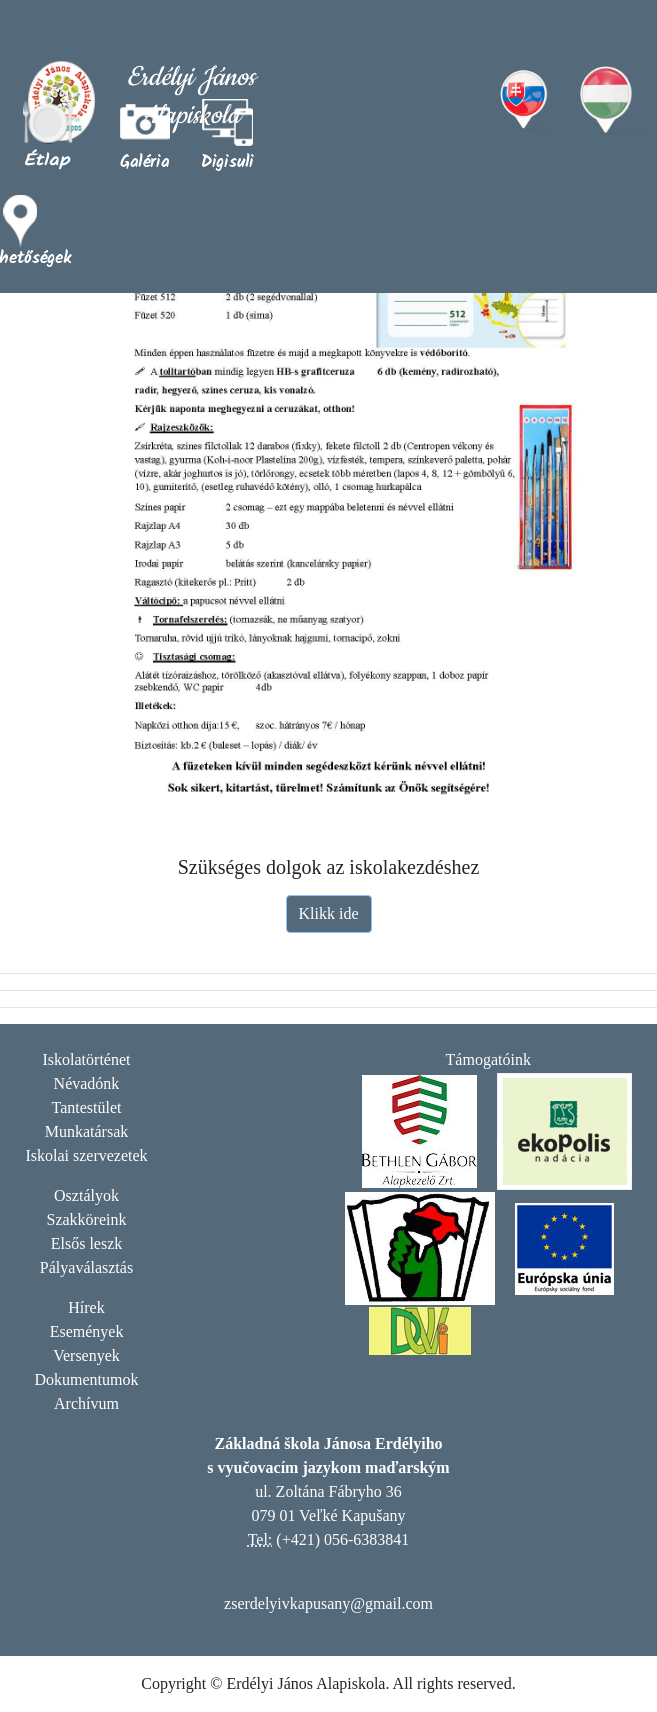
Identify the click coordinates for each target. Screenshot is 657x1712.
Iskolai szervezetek (86, 1155)
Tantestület (87, 1107)
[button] (228, 134)
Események (87, 1331)
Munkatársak (87, 1131)
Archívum (86, 1403)
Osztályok (86, 1195)
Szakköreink (87, 1219)
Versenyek (86, 1355)
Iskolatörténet (87, 1059)
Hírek (86, 1307)
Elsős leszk (87, 1243)
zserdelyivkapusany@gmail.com (328, 1603)
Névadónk (87, 1083)
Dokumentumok (87, 1379)
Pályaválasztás (86, 1267)
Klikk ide (329, 913)
